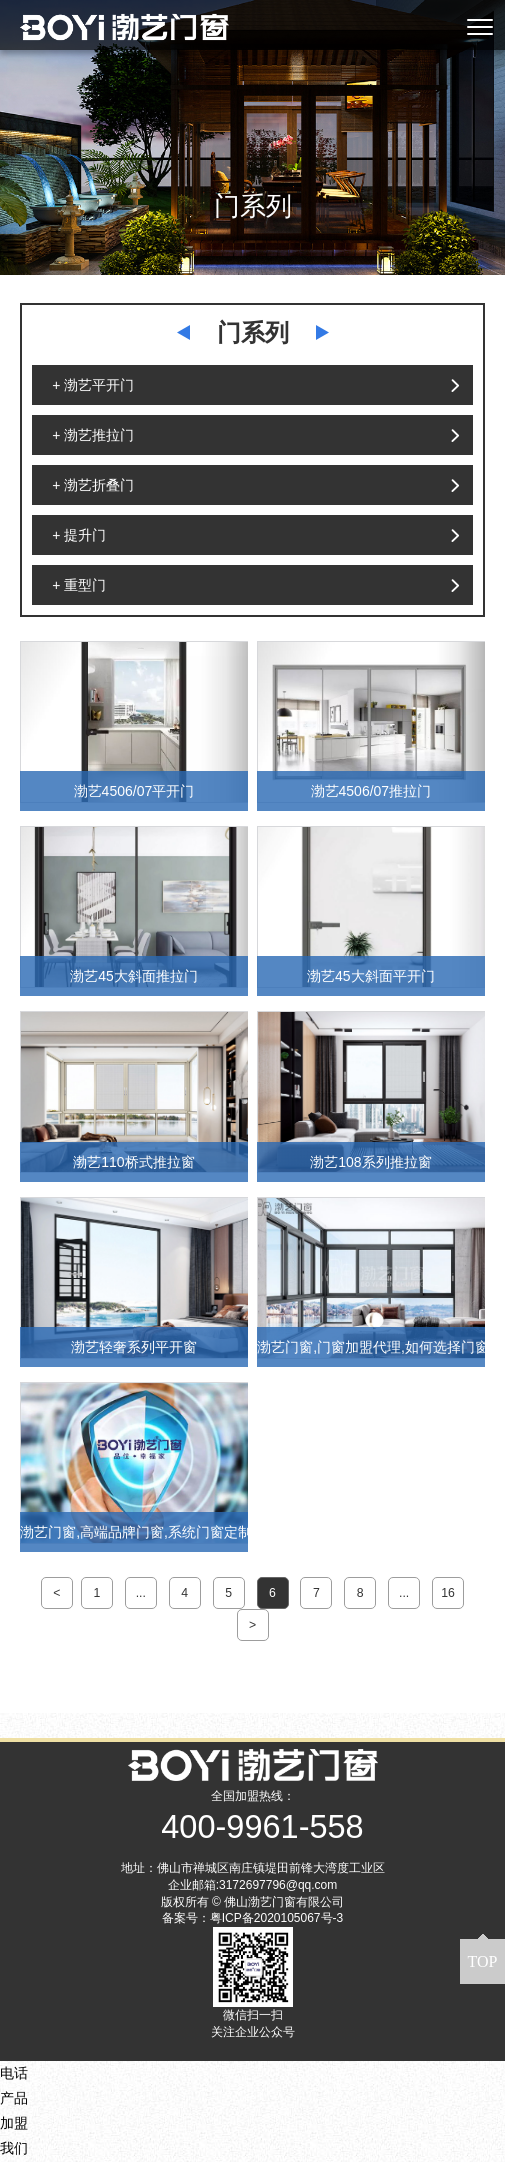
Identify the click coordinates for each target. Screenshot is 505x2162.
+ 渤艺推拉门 (93, 435)
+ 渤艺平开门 (93, 385)
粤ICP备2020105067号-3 (276, 1918)
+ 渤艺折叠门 (93, 485)
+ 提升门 (79, 535)
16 (448, 1593)
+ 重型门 (79, 585)
